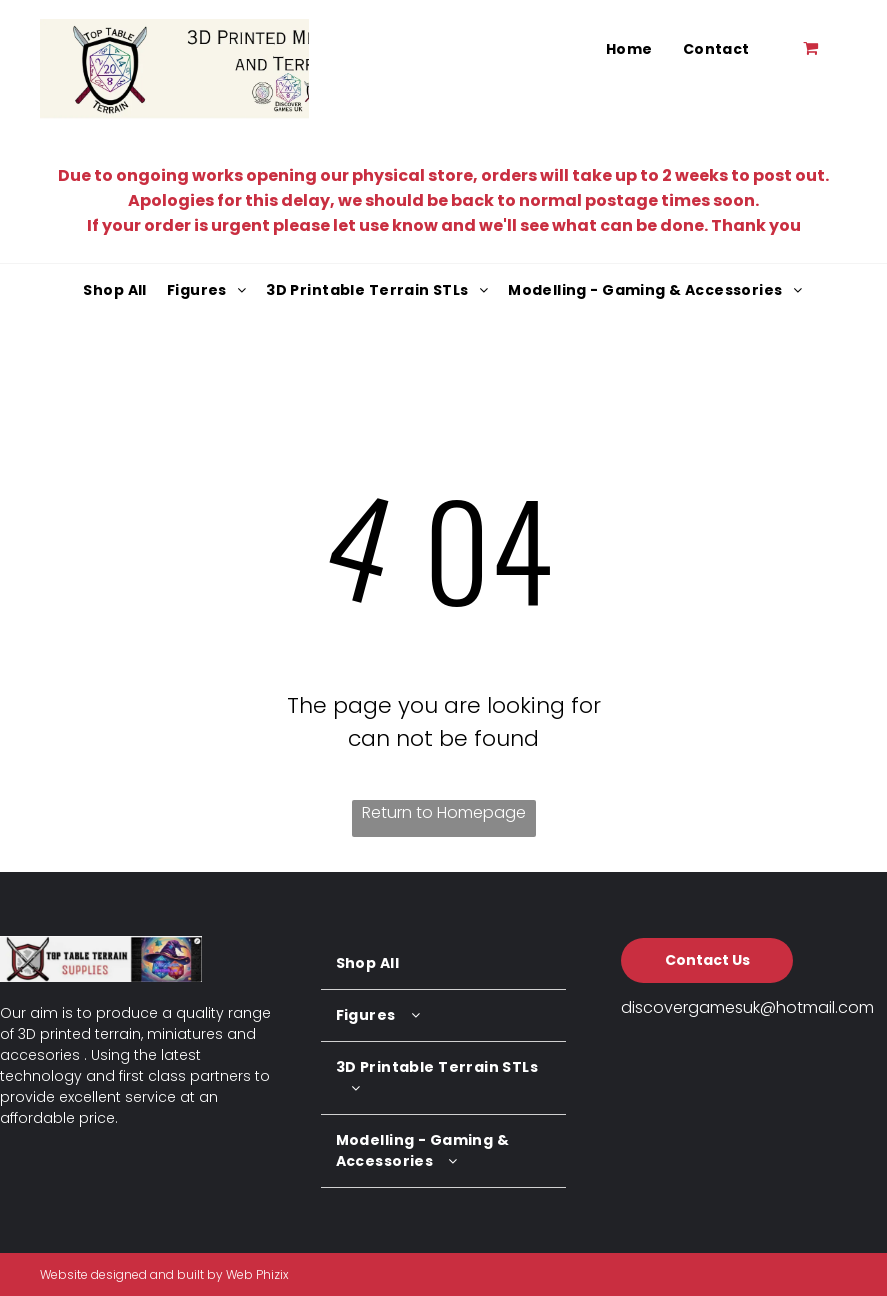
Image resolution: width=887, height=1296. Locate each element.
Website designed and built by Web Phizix (164, 1274)
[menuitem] (629, 49)
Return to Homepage (444, 812)
